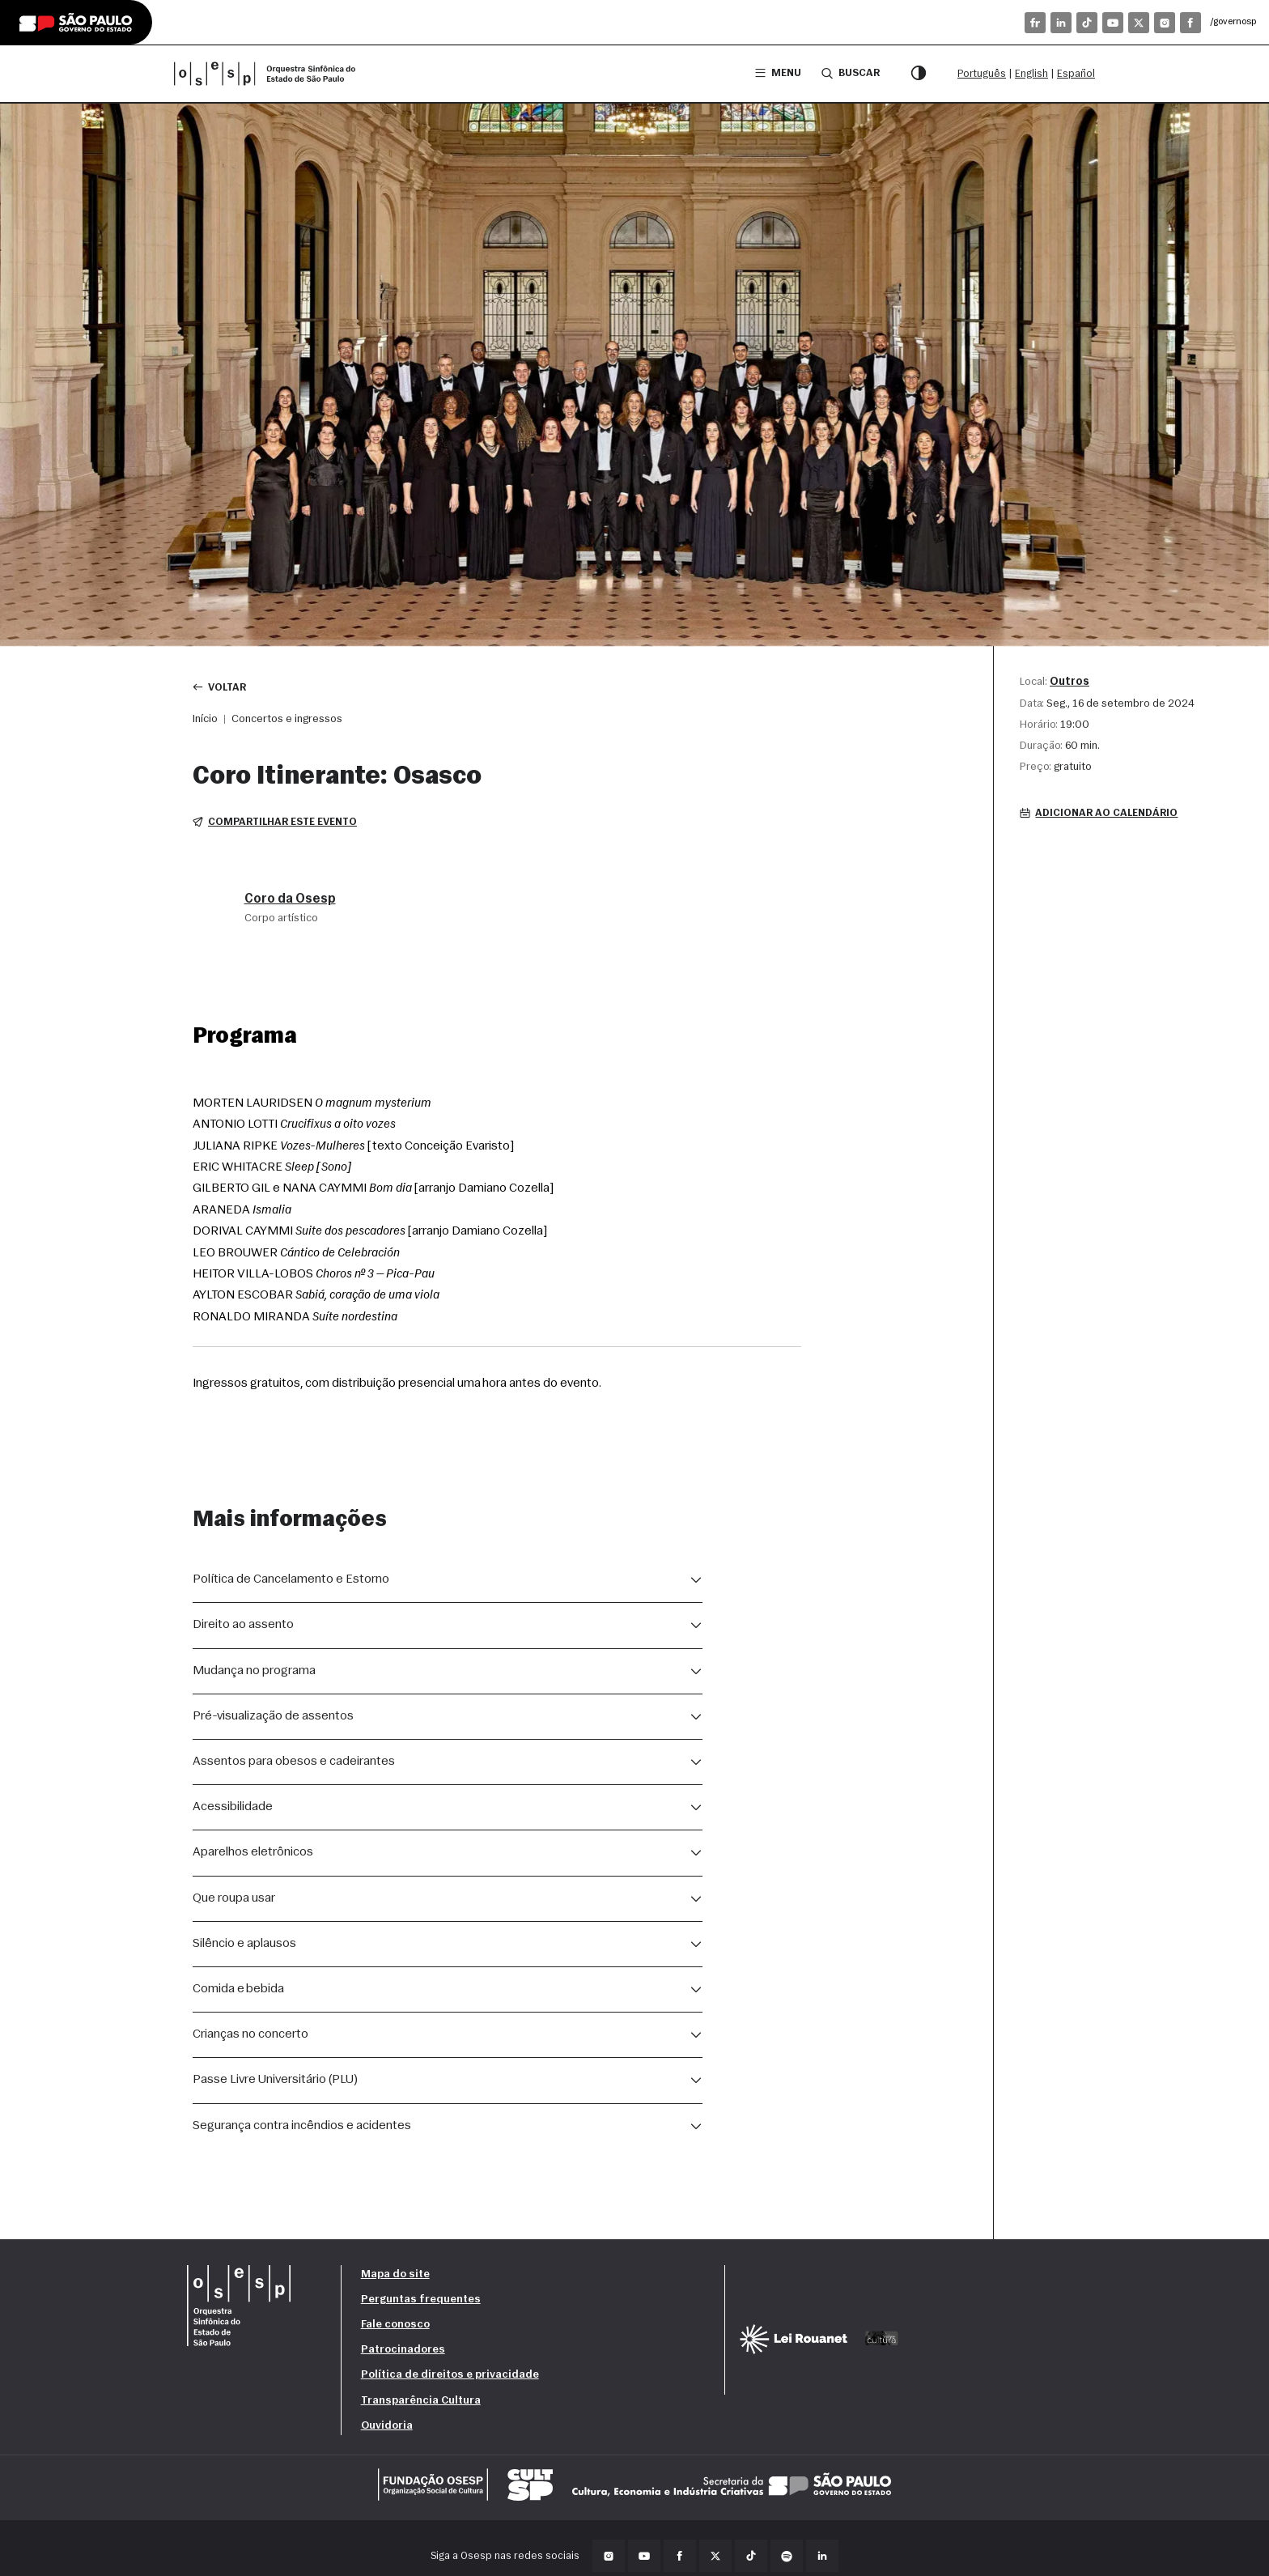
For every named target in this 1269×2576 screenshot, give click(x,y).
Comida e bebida (238, 1989)
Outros (1069, 682)
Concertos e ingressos (286, 719)
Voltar (220, 687)
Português (981, 74)
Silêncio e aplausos (244, 1943)
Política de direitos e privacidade (450, 2376)
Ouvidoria (387, 2426)
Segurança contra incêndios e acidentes (302, 2125)
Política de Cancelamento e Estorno (291, 1579)
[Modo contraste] (918, 73)
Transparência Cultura (421, 2401)
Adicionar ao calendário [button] (1099, 813)
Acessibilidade (233, 1806)
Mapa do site (395, 2274)
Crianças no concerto (250, 2034)
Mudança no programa (254, 1670)
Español (1076, 74)
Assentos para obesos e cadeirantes (294, 1761)
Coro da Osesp (290, 899)
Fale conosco (395, 2325)
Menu (778, 73)
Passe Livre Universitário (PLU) (275, 2079)
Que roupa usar (234, 1898)
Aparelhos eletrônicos (253, 1852)
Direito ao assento (243, 1625)
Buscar (851, 72)
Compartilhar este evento (275, 822)
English (1031, 74)
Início (205, 719)
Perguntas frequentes (421, 2299)
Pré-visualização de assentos (273, 1716)
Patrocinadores (403, 2350)
